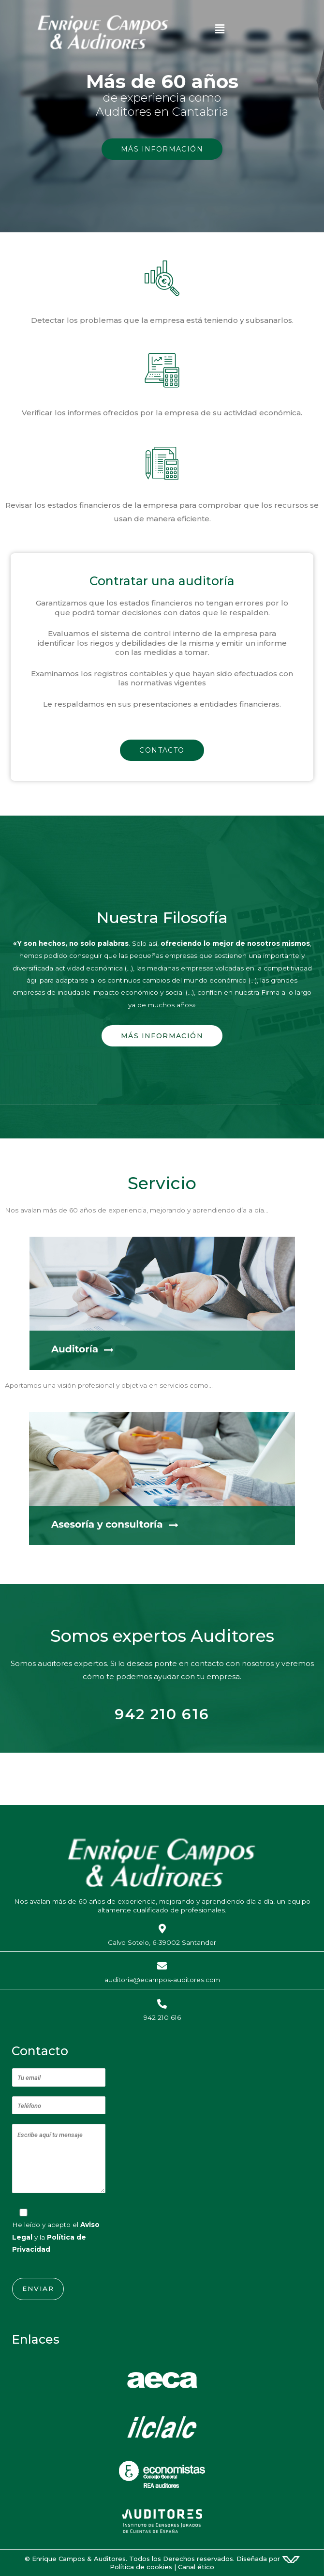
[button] (266, 31)
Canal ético (196, 2567)
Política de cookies (141, 2567)
